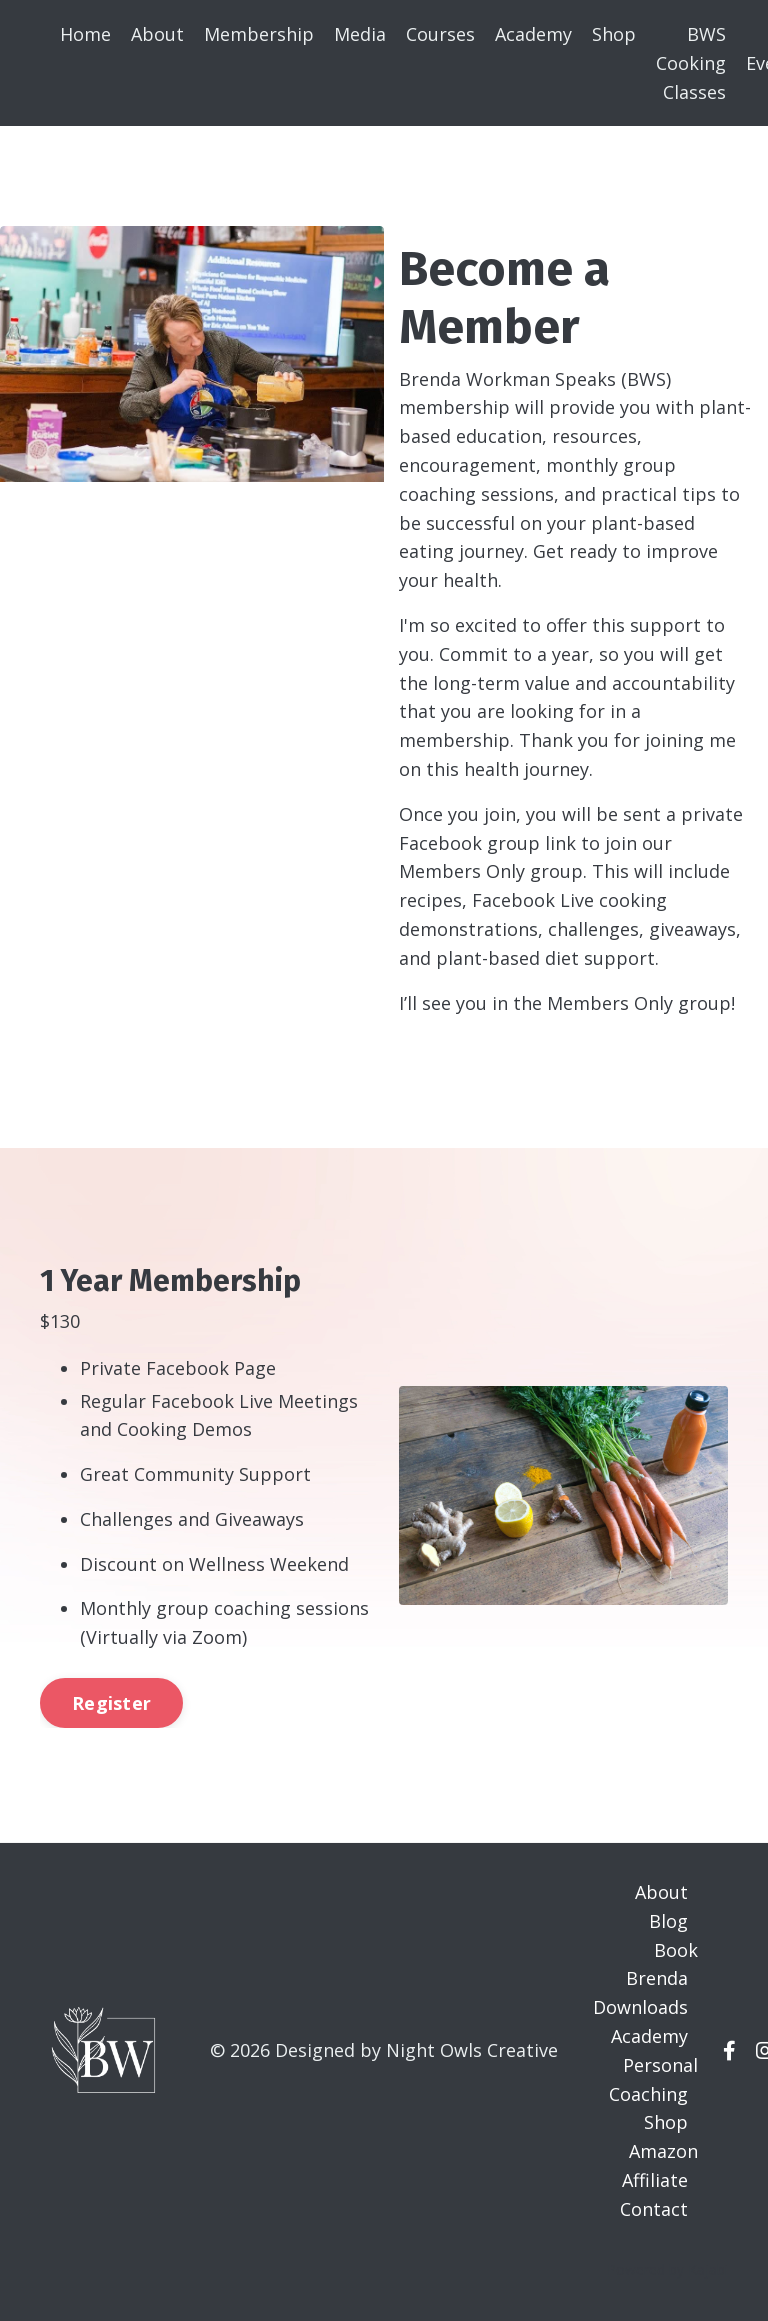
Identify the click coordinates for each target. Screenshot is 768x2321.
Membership (259, 34)
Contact (654, 2209)
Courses (440, 34)
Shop (614, 34)
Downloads (640, 2007)
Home (85, 34)
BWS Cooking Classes (691, 63)
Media (360, 34)
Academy (533, 34)
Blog (668, 1921)
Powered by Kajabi (667, 2269)
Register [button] (111, 1703)
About (157, 34)
